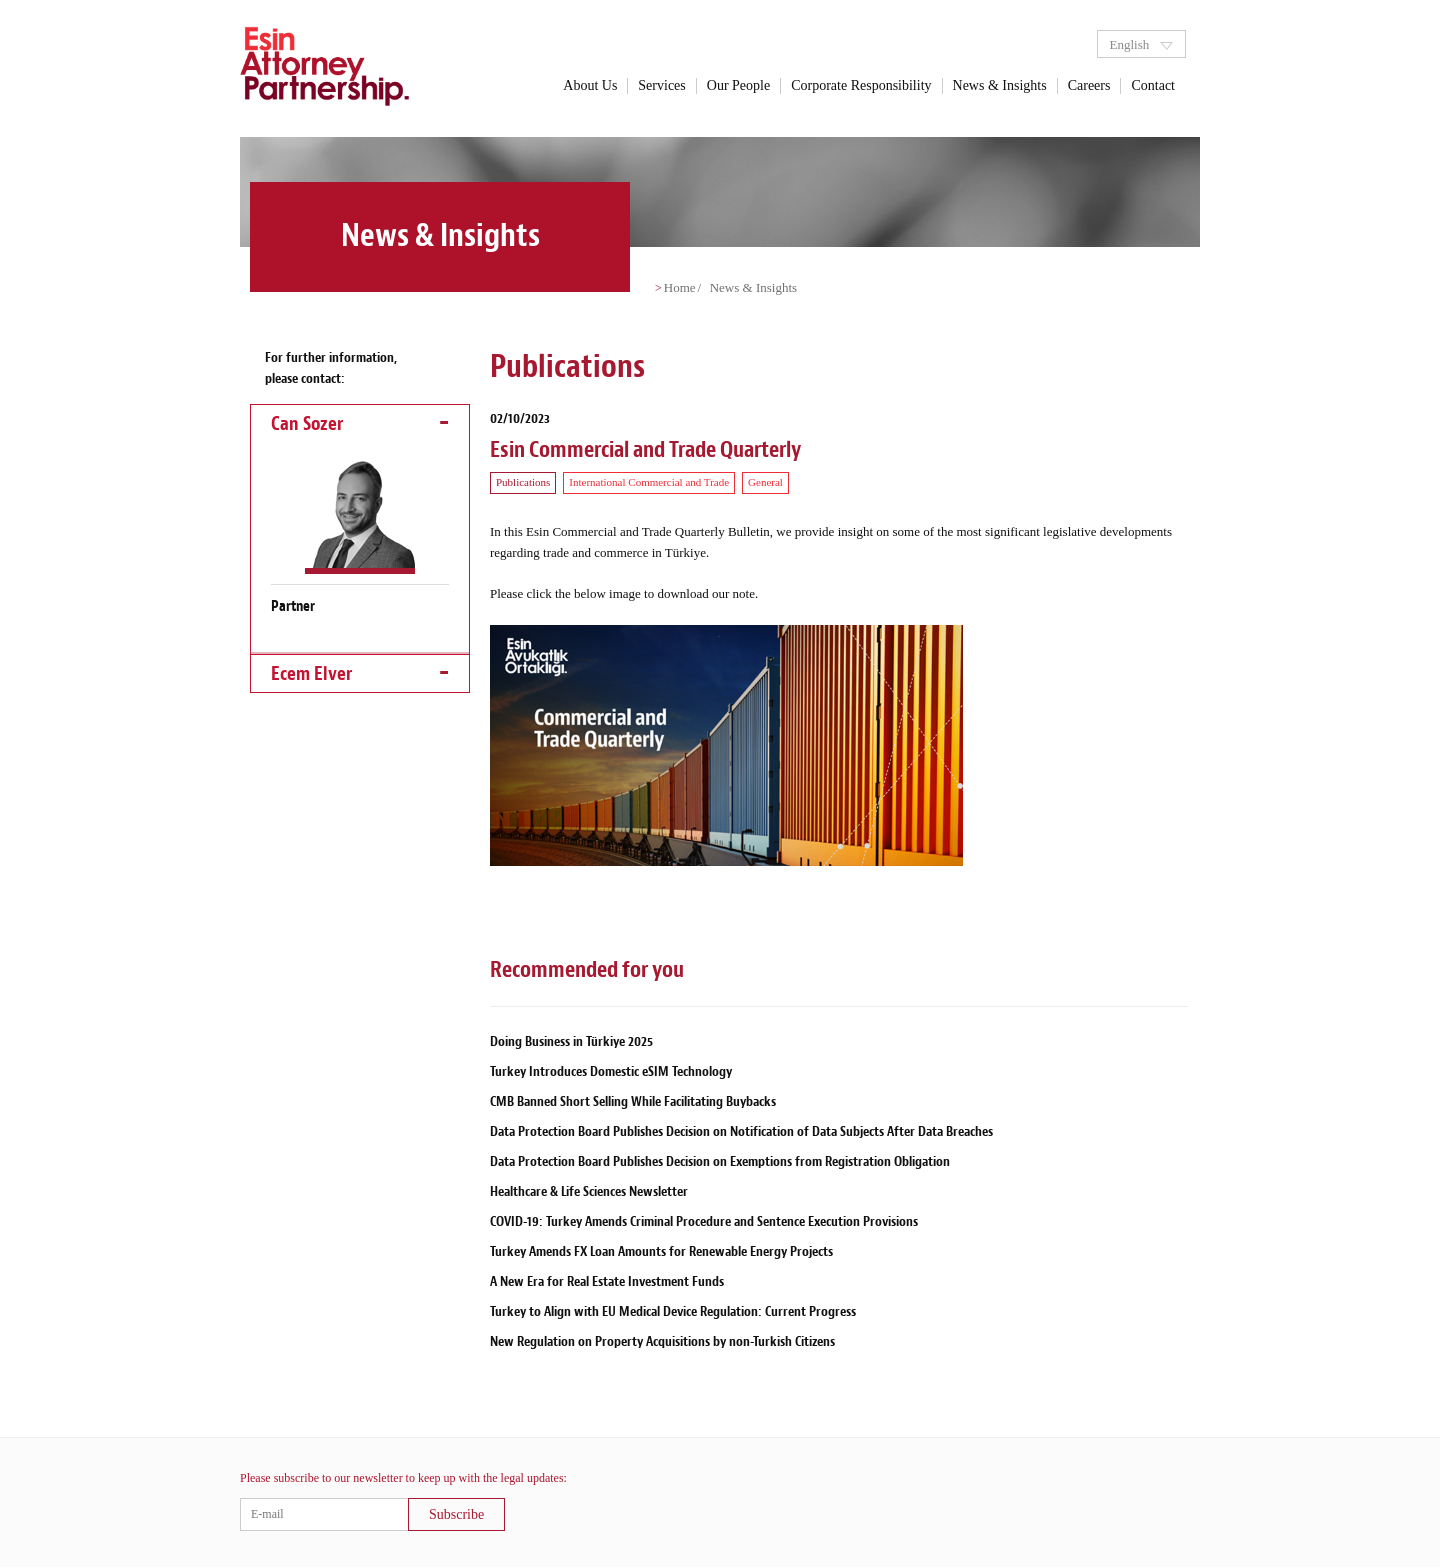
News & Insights (1000, 85)
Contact (1153, 85)
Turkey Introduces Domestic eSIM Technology (611, 1071)
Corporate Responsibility (861, 85)
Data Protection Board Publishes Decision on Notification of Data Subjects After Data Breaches (741, 1131)
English (1141, 44)
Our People (738, 85)
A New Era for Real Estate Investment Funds (607, 1281)
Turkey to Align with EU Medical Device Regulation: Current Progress (673, 1311)
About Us (590, 85)
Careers (1089, 85)
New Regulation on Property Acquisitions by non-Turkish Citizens (662, 1341)
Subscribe (456, 1514)
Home (680, 287)
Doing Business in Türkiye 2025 (571, 1041)
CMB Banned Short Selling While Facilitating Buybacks (633, 1101)
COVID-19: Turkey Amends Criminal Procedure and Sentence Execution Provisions (704, 1221)
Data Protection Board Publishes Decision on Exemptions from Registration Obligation (720, 1161)
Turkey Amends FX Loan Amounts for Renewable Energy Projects (661, 1251)
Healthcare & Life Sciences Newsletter (589, 1191)
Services (661, 85)
